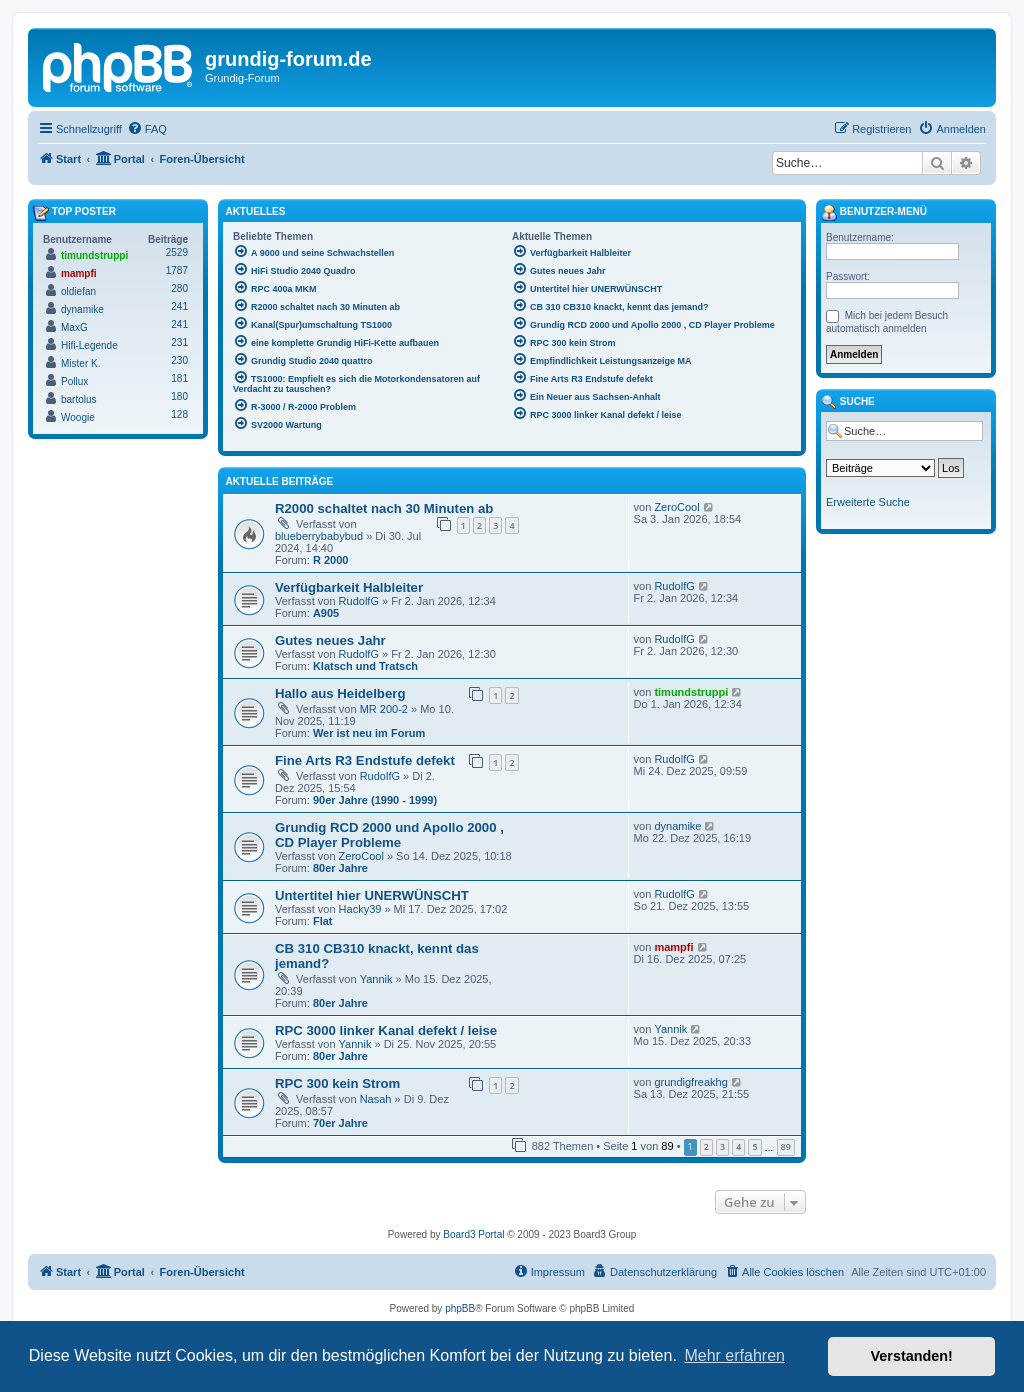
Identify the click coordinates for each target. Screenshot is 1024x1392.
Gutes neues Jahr (330, 640)
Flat (323, 921)
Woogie (78, 417)
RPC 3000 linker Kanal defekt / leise (386, 1030)
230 (179, 360)
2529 (177, 252)
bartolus (79, 399)
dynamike (677, 826)
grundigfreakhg (690, 1082)
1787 (177, 270)
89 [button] (786, 1146)
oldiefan (78, 291)
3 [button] (722, 1146)
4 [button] (738, 1146)
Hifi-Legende (89, 345)
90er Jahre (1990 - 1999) (375, 800)
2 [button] (706, 1146)
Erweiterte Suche (868, 502)
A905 (326, 613)
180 (179, 396)
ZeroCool (676, 507)
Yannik (376, 979)
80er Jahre (340, 868)
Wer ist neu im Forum (369, 733)
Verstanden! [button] (912, 1356)
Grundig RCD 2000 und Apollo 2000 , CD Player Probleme (389, 835)
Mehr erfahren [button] (734, 1355)
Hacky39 (360, 909)
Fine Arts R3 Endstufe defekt (365, 760)
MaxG (74, 327)
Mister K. (80, 363)
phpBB (460, 1308)
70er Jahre (340, 1123)
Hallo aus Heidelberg (340, 693)
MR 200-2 (384, 709)
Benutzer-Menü (874, 213)
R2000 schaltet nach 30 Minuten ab (384, 508)
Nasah (376, 1099)
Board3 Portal (473, 1234)
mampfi (673, 947)
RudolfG (359, 601)
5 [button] (754, 1146)
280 (179, 288)
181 (179, 378)
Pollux (74, 381)
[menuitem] (147, 129)
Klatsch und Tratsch (365, 666)
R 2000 (330, 560)
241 (179, 306)
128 (179, 414)
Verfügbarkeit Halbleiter (349, 587)
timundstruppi (691, 692)
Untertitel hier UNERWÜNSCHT (372, 895)
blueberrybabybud (319, 536)
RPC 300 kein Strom (337, 1083)
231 (179, 342)
